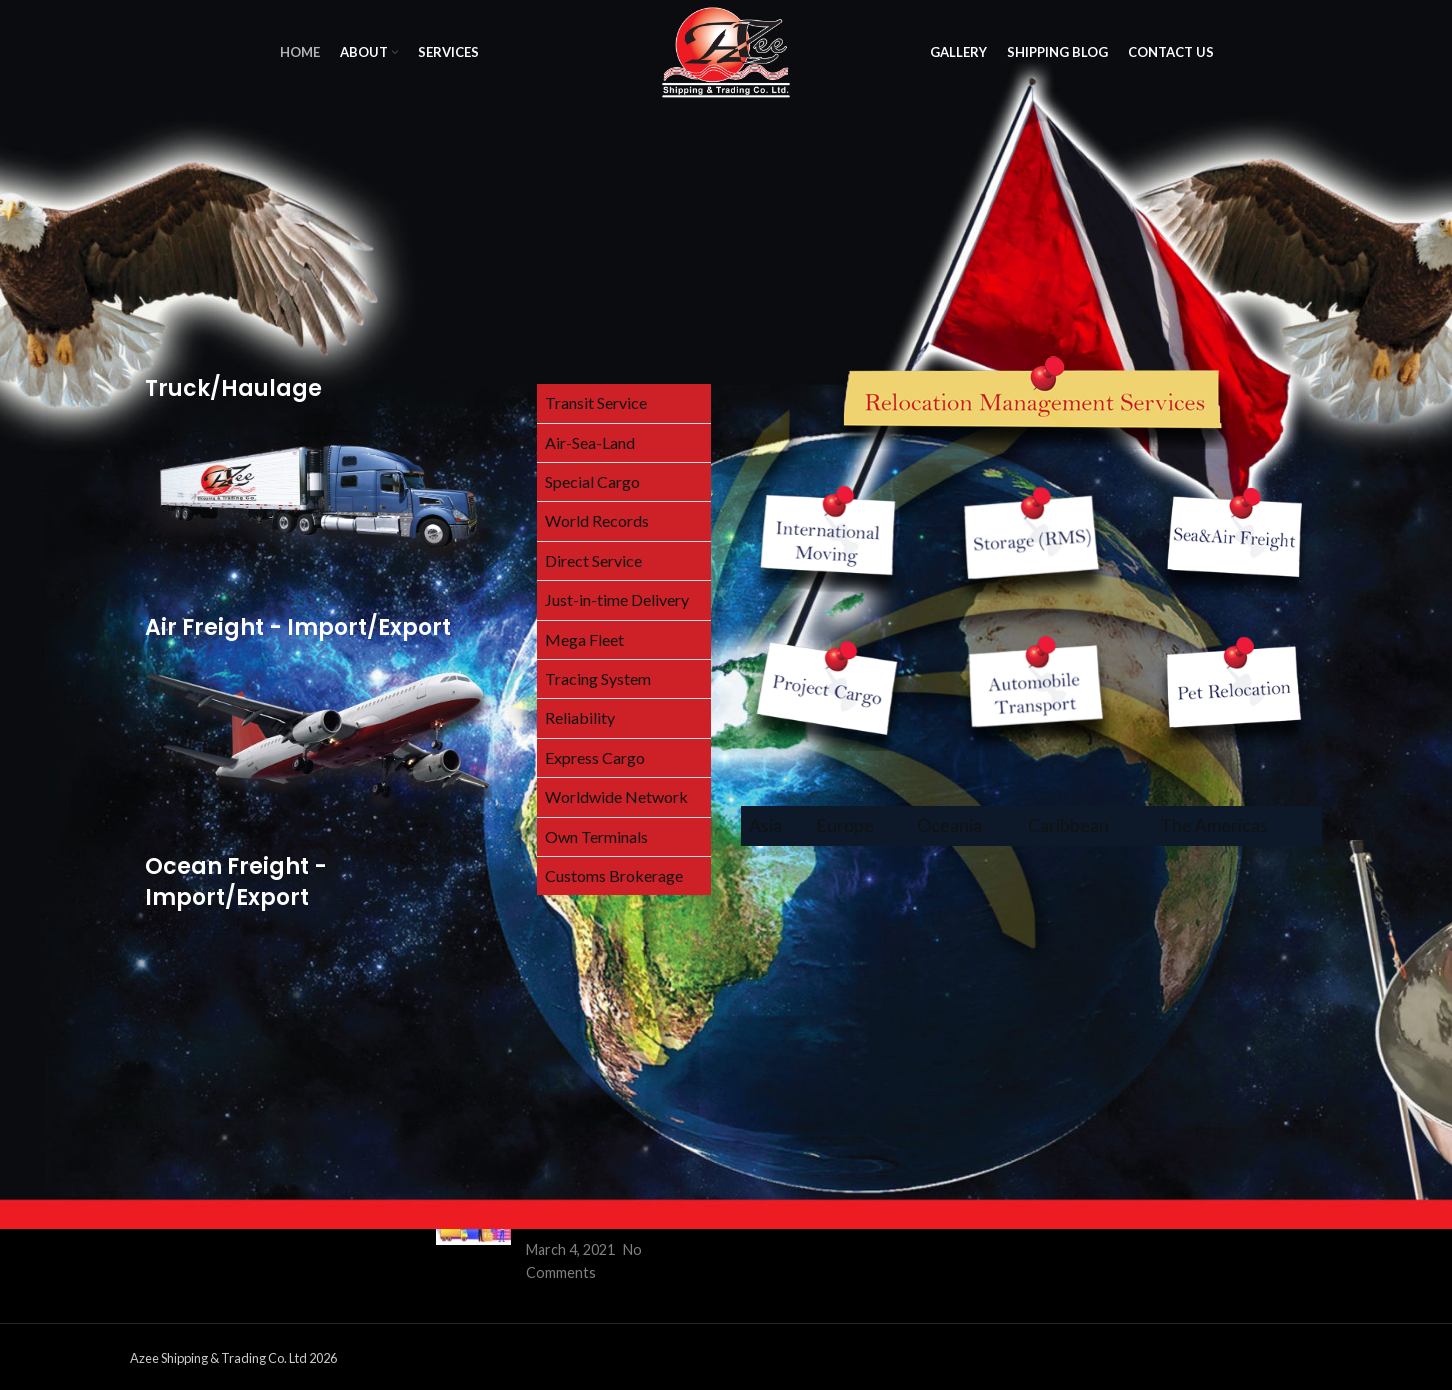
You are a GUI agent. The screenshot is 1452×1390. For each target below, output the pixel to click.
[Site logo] (726, 50)
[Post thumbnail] (473, 1235)
